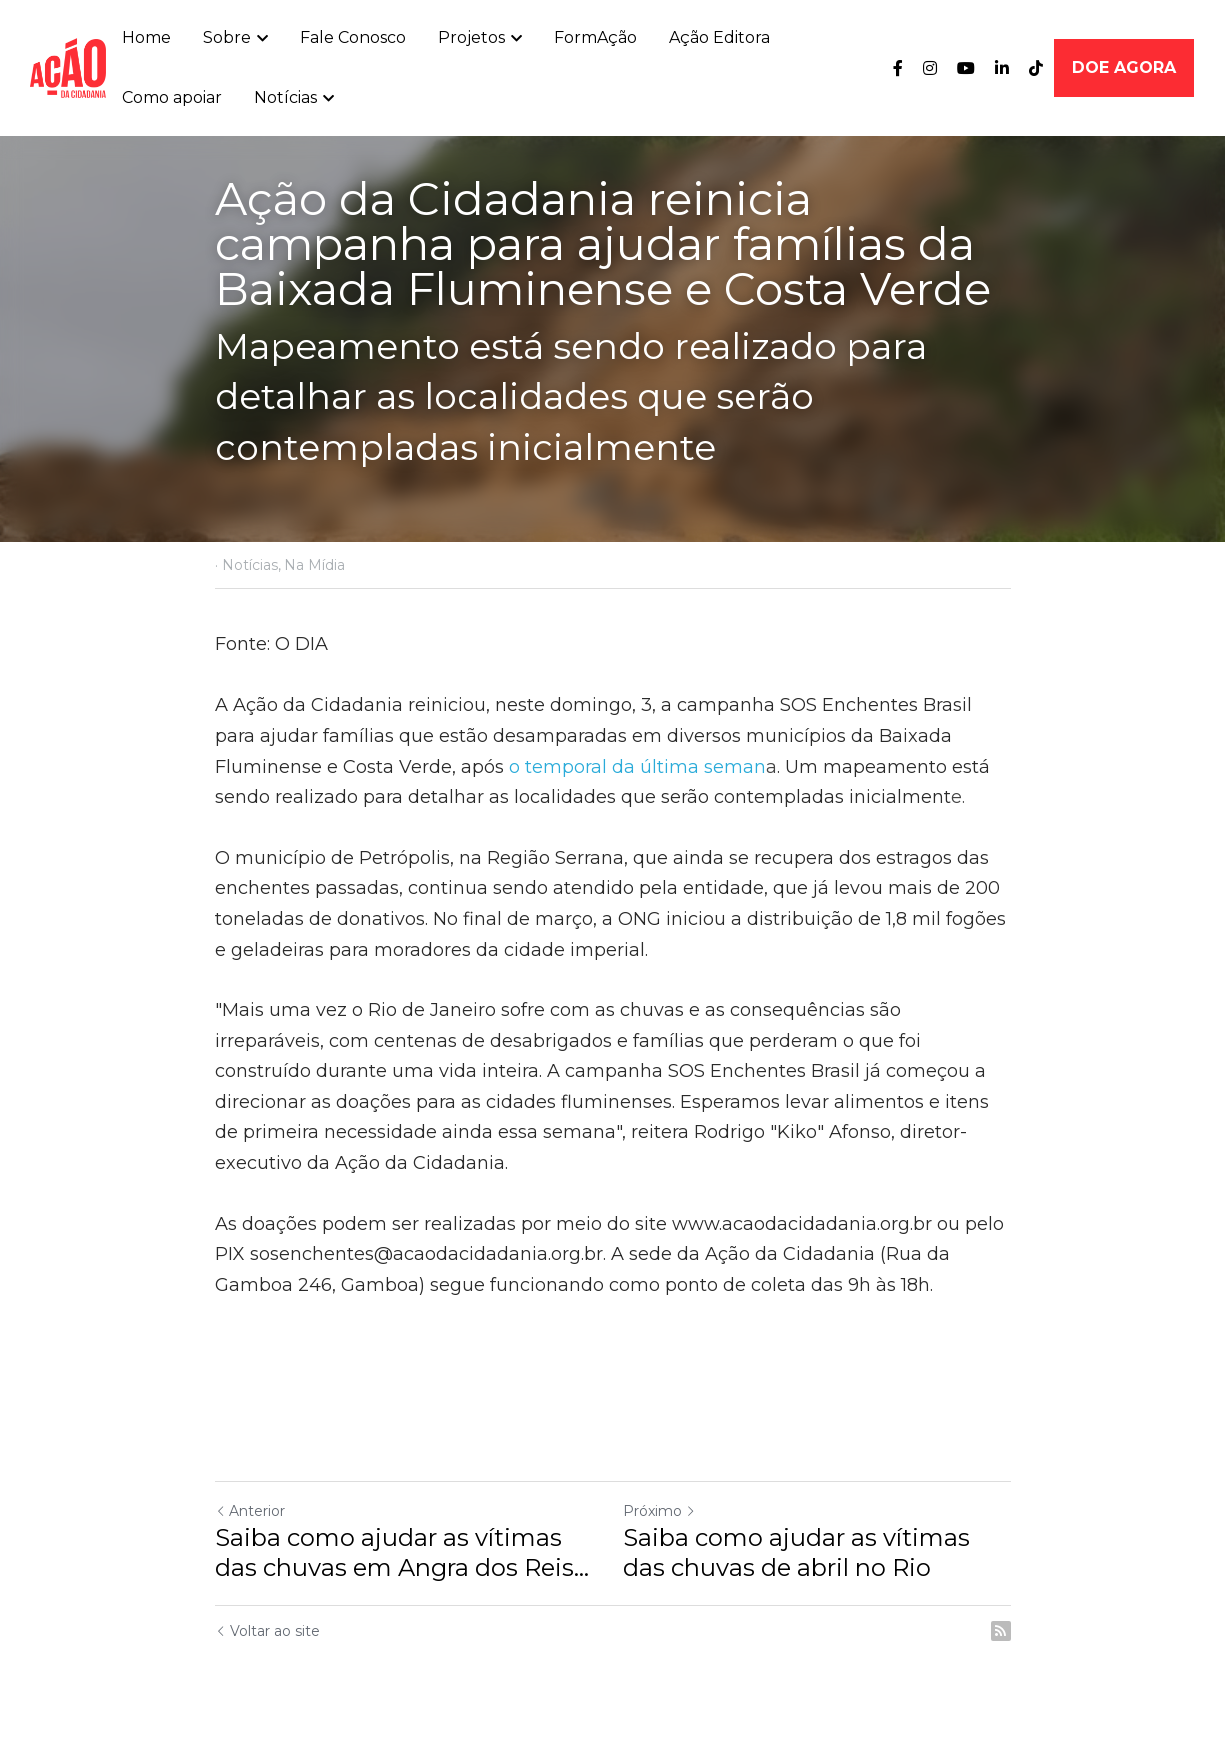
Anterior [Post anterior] (250, 1511)
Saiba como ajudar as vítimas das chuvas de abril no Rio (796, 1552)
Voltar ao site (267, 1631)
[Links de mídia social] (898, 68)
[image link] (68, 66)
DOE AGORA (1124, 67)
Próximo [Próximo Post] (659, 1511)
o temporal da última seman (637, 767)
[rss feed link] (1001, 1631)
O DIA (301, 644)
